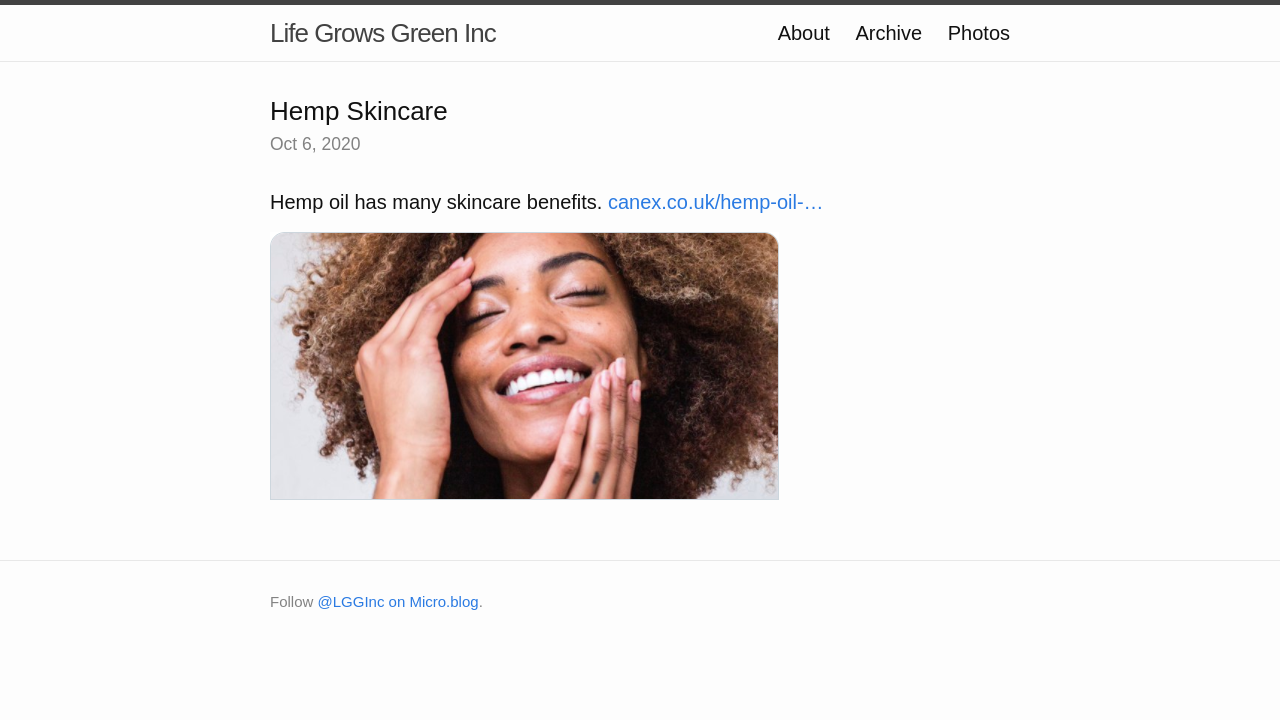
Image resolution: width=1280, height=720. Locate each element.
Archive (888, 33)
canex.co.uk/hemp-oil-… (716, 202)
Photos (979, 33)
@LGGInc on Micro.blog (398, 601)
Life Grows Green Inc (383, 33)
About (804, 33)
